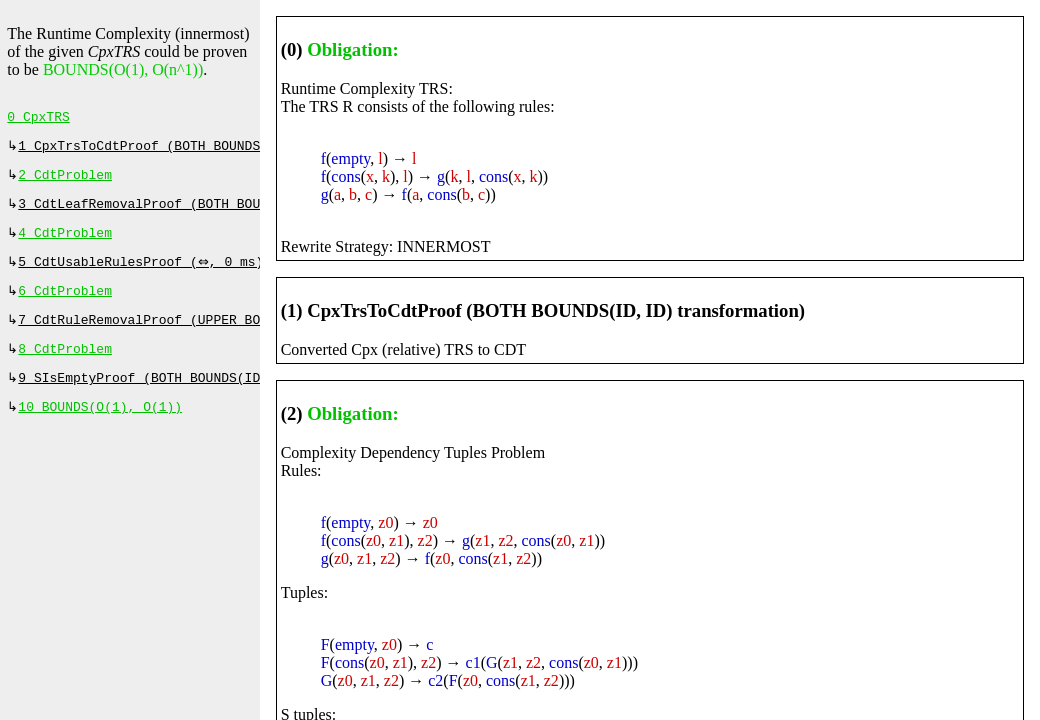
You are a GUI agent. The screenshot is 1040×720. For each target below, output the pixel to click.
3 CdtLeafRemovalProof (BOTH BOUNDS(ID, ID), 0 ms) (209, 212)
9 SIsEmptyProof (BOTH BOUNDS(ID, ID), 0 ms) (185, 398)
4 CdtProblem (65, 243)
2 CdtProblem (65, 181)
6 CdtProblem (65, 305)
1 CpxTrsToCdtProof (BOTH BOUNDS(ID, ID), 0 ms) (197, 150)
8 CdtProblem (65, 367)
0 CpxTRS (38, 119)
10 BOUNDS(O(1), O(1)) (100, 429)
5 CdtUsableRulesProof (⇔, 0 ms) (143, 274)
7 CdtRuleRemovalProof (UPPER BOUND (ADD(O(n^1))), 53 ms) (236, 336)
